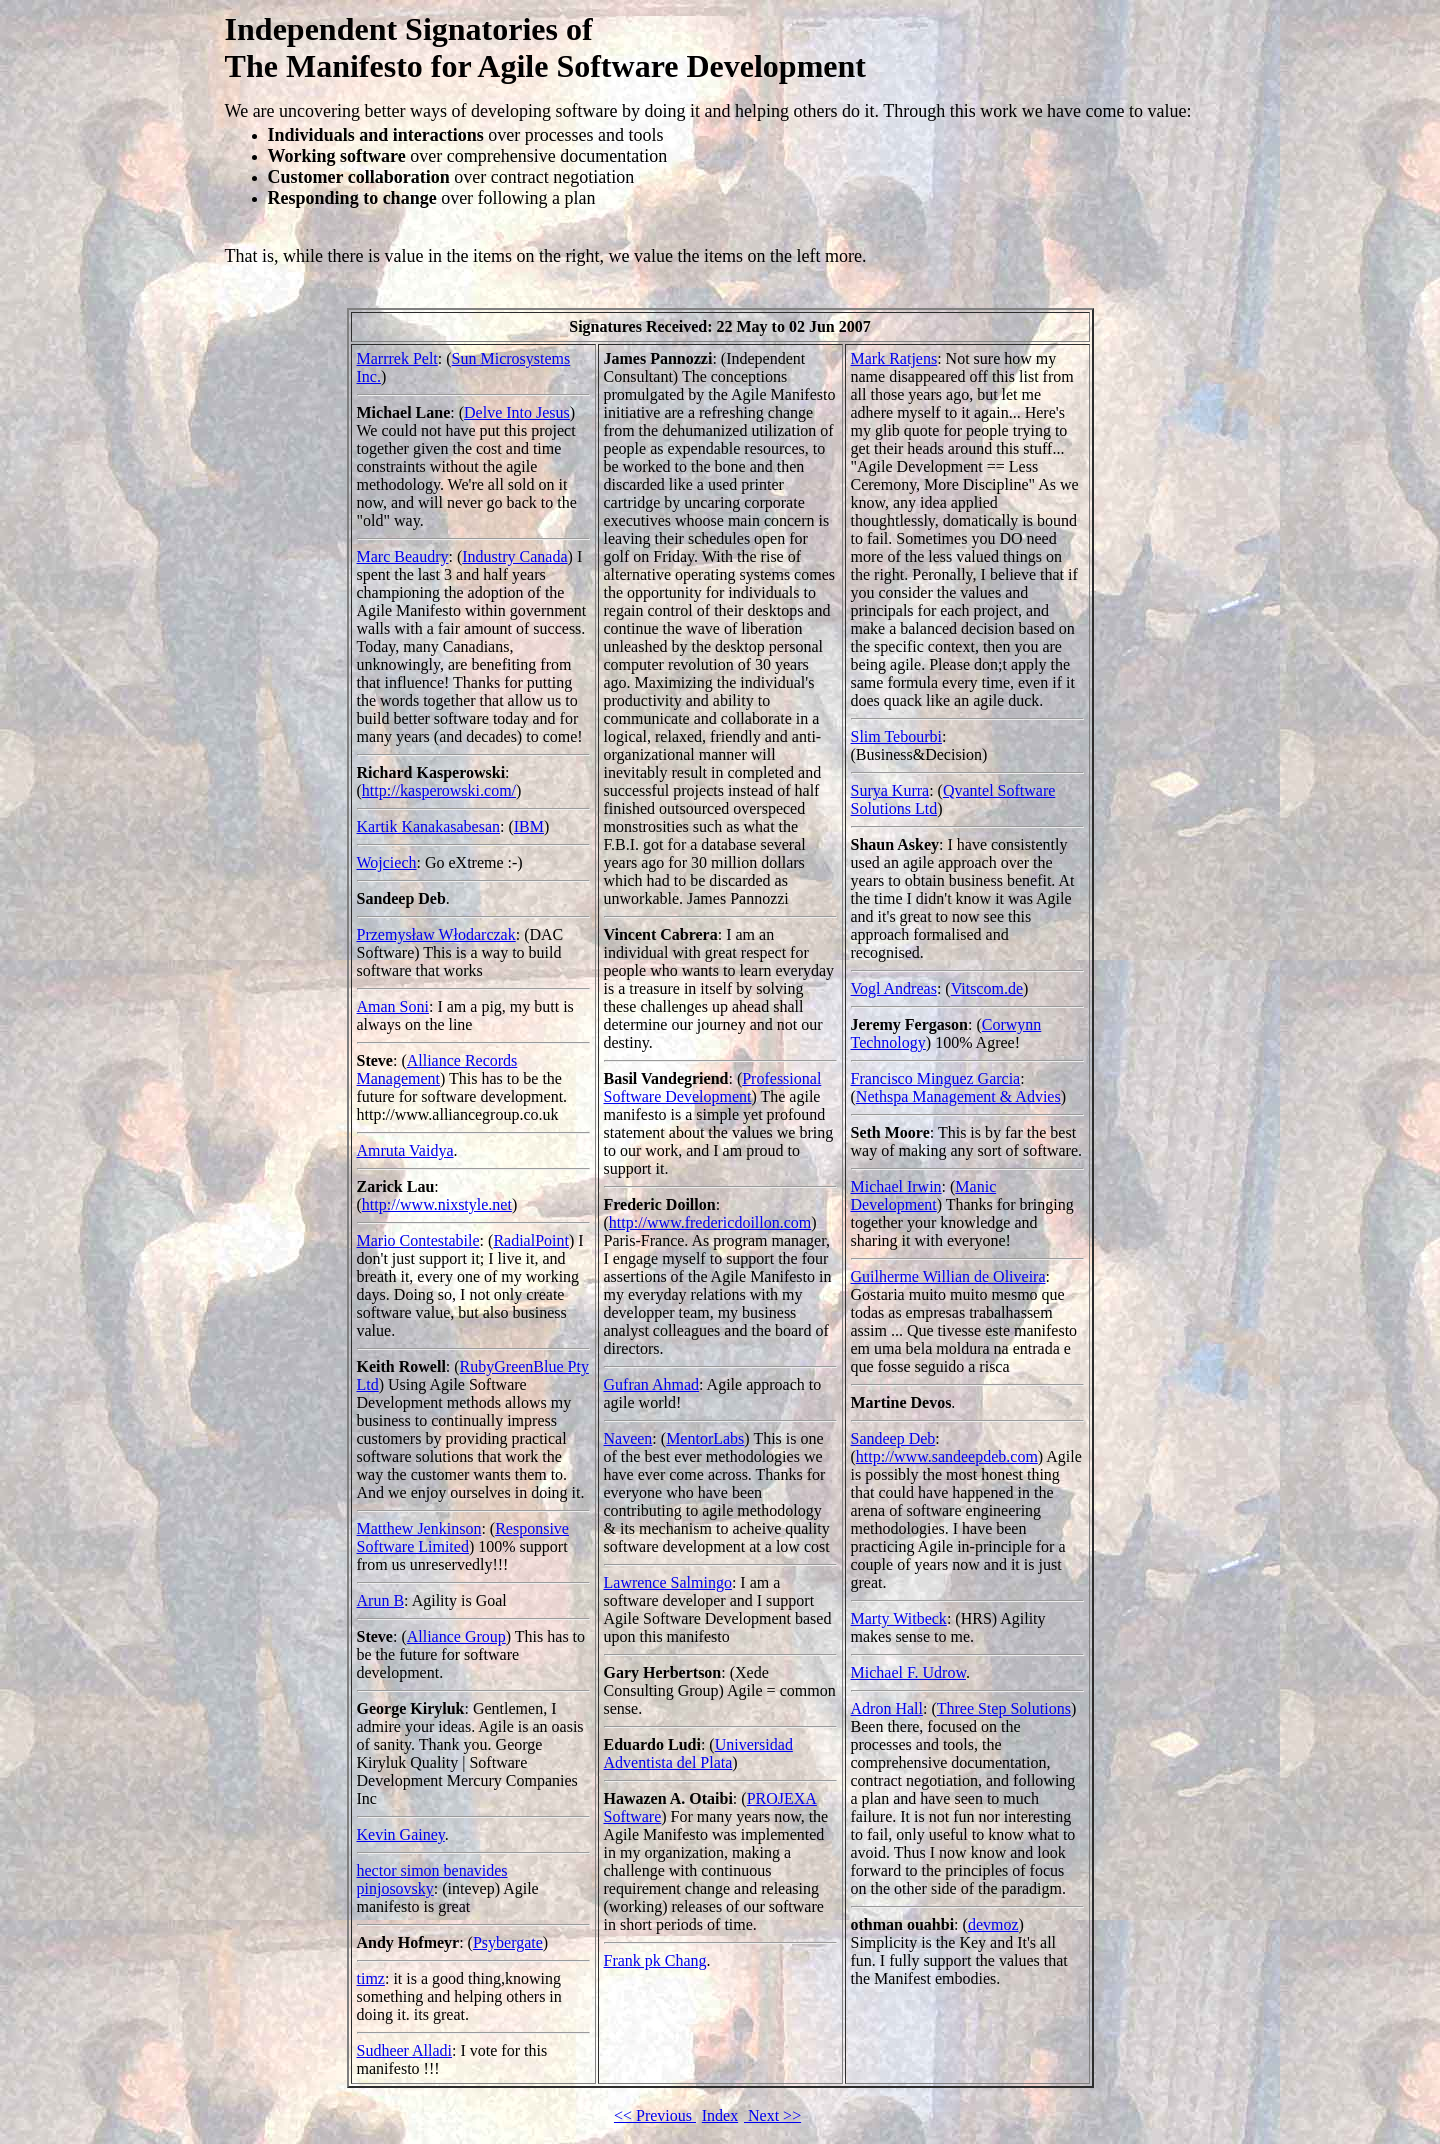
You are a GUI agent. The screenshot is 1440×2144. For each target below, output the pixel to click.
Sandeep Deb (893, 1438)
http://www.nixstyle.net (437, 1204)
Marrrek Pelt (397, 358)
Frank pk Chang (655, 1960)
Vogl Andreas (894, 988)
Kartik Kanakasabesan (429, 826)
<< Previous (655, 2115)
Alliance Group (456, 1636)
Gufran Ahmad (652, 1384)
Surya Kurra (890, 790)
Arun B (381, 1600)
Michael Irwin (896, 1186)
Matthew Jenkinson (419, 1528)
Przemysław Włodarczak (436, 934)
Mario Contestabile (418, 1240)
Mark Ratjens (894, 358)
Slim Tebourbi (896, 736)
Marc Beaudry (403, 556)
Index (720, 2115)
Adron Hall (887, 1708)
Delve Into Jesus (517, 412)
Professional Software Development (713, 1087)
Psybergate (508, 1942)
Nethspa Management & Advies (958, 1096)
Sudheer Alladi (405, 2050)
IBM (529, 826)
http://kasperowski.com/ (439, 790)
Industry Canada (514, 556)
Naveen (628, 1438)
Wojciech (387, 862)
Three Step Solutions (1004, 1708)
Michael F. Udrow (908, 1672)
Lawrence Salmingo (668, 1582)
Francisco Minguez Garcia (936, 1078)
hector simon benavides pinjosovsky (432, 1879)
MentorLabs (705, 1438)
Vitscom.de (987, 988)
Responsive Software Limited (463, 1537)
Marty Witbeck (899, 1618)
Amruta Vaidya (405, 1150)
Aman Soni (393, 1006)
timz (371, 1978)
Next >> (772, 2115)
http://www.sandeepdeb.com (947, 1456)
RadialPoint (531, 1240)
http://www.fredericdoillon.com (710, 1222)
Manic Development (924, 1195)
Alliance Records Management (437, 1069)
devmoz (993, 1924)
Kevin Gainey (401, 1834)
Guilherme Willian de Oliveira (948, 1276)
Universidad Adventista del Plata (698, 1753)
